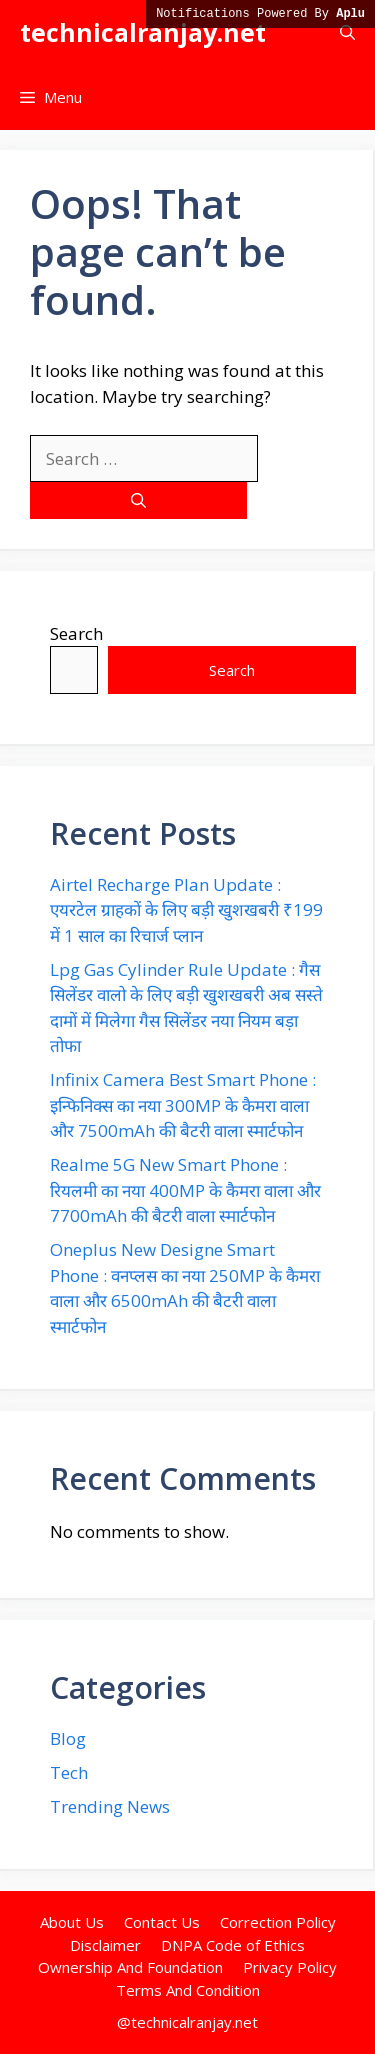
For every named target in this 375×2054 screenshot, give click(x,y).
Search (76, 633)
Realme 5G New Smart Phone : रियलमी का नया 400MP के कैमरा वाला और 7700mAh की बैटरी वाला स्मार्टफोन (185, 1190)
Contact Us (162, 1922)
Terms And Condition (188, 1990)
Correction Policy (278, 1922)
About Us (72, 1922)
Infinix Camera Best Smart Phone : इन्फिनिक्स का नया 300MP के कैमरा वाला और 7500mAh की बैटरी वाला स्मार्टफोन (183, 1105)
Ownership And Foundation (130, 1967)
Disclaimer (105, 1945)
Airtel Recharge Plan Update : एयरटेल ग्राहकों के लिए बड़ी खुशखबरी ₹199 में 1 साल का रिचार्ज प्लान (186, 910)
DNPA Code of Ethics (233, 1945)
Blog (68, 1738)
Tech (69, 1772)
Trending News (110, 1806)
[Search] (138, 500)
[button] (347, 32)
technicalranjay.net (143, 32)
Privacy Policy (290, 1967)
